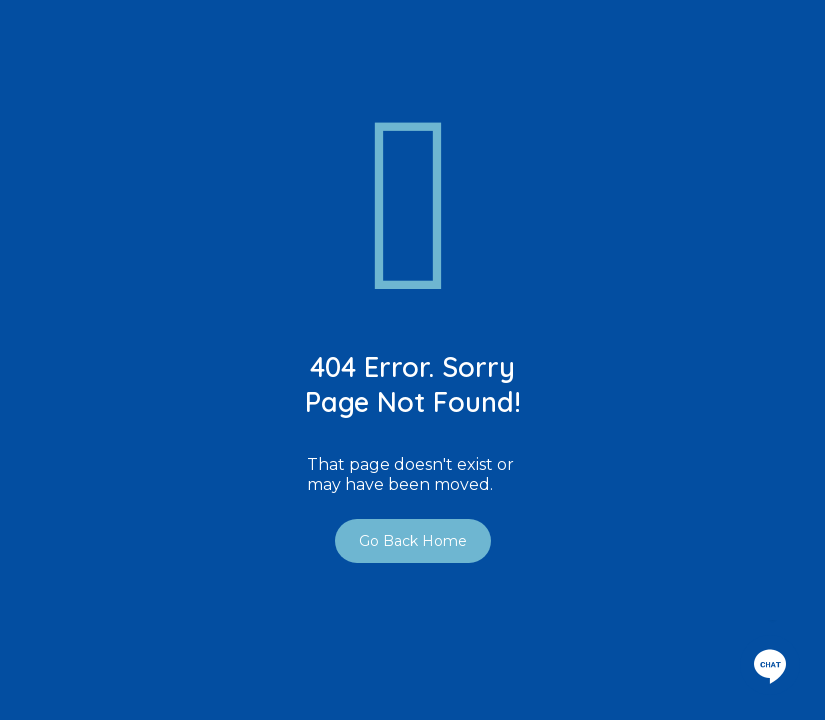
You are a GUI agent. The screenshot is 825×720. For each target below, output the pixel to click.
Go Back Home (413, 541)
